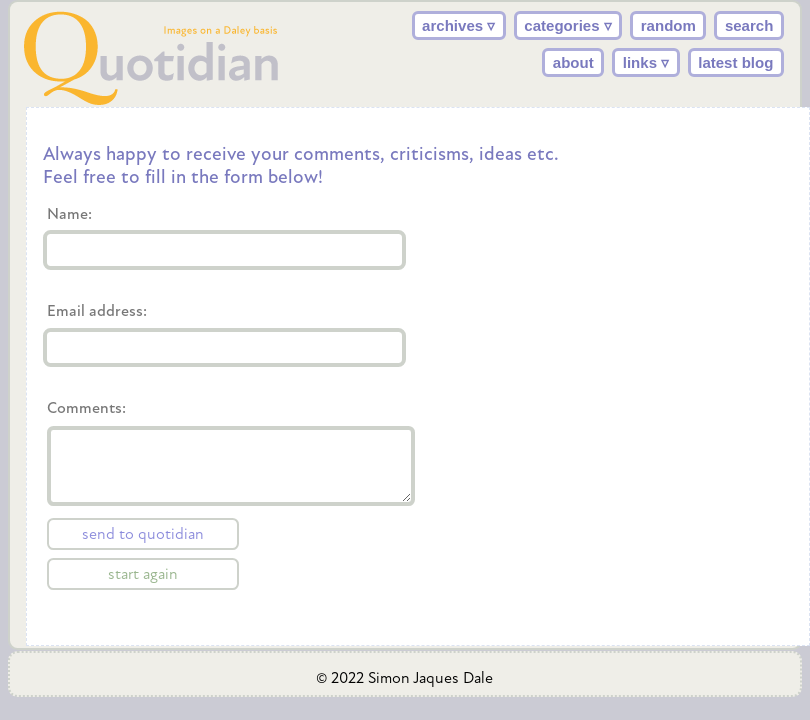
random (668, 25)
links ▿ (646, 62)
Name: (71, 214)
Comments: (145, 494)
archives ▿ (458, 25)
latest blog (735, 62)
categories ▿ (567, 25)
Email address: (99, 311)
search (749, 25)
